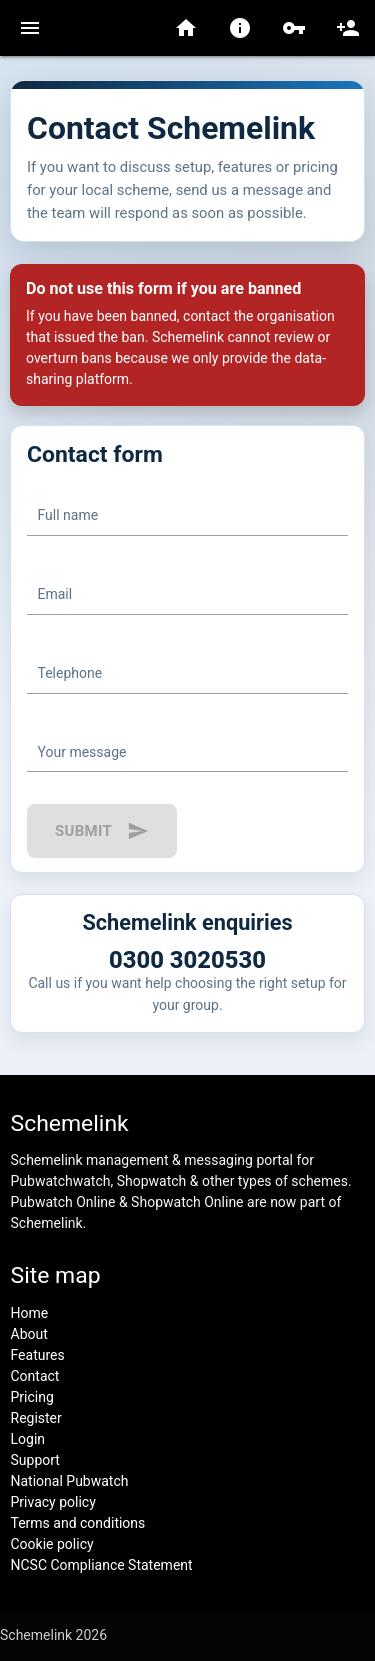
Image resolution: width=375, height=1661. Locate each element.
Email (55, 594)
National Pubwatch (70, 1481)
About (29, 1334)
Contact (35, 1376)
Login (28, 1439)
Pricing (32, 1397)
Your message (82, 752)
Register (36, 1418)
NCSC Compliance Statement (102, 1565)
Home (30, 1313)
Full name (68, 515)
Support (35, 1460)
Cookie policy (52, 1544)
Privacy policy (53, 1502)
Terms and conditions (78, 1523)
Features (38, 1355)
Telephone (70, 673)
